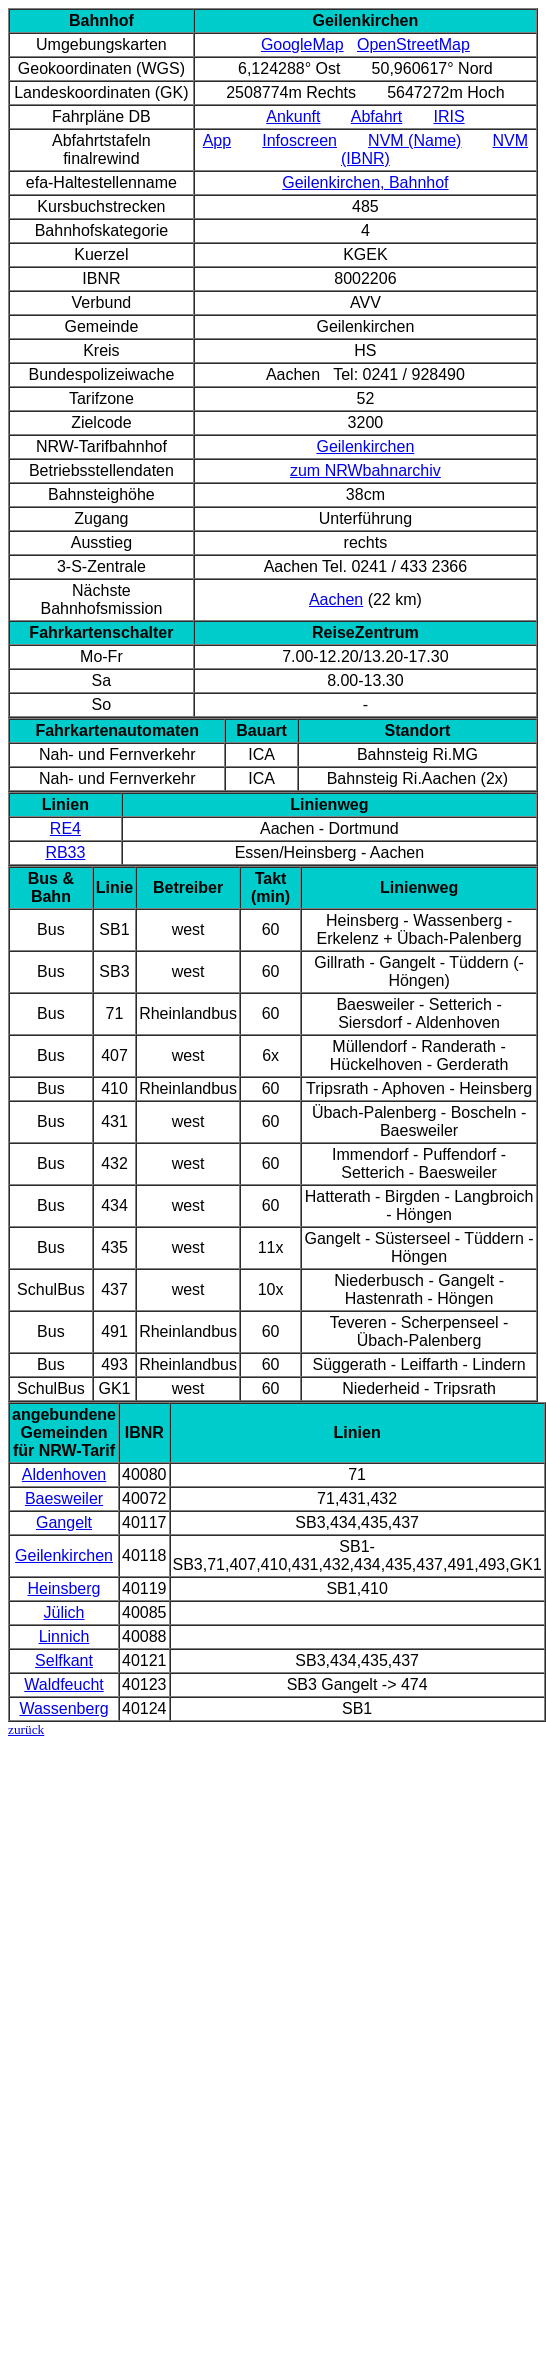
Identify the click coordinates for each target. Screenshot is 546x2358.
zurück (26, 1729)
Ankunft (293, 116)
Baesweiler (64, 1498)
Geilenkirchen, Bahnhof (365, 182)
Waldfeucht (63, 1684)
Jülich (64, 1612)
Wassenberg (63, 1708)
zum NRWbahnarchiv (365, 470)
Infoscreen (299, 140)
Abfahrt (377, 116)
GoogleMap (302, 44)
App (217, 140)
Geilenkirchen (365, 446)
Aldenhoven (64, 1474)
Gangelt (64, 1522)
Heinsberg (64, 1588)
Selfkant (64, 1660)
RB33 (65, 852)
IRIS (448, 116)
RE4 (65, 828)
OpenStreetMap (413, 44)
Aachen (336, 599)
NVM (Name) (414, 140)
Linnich (64, 1636)
